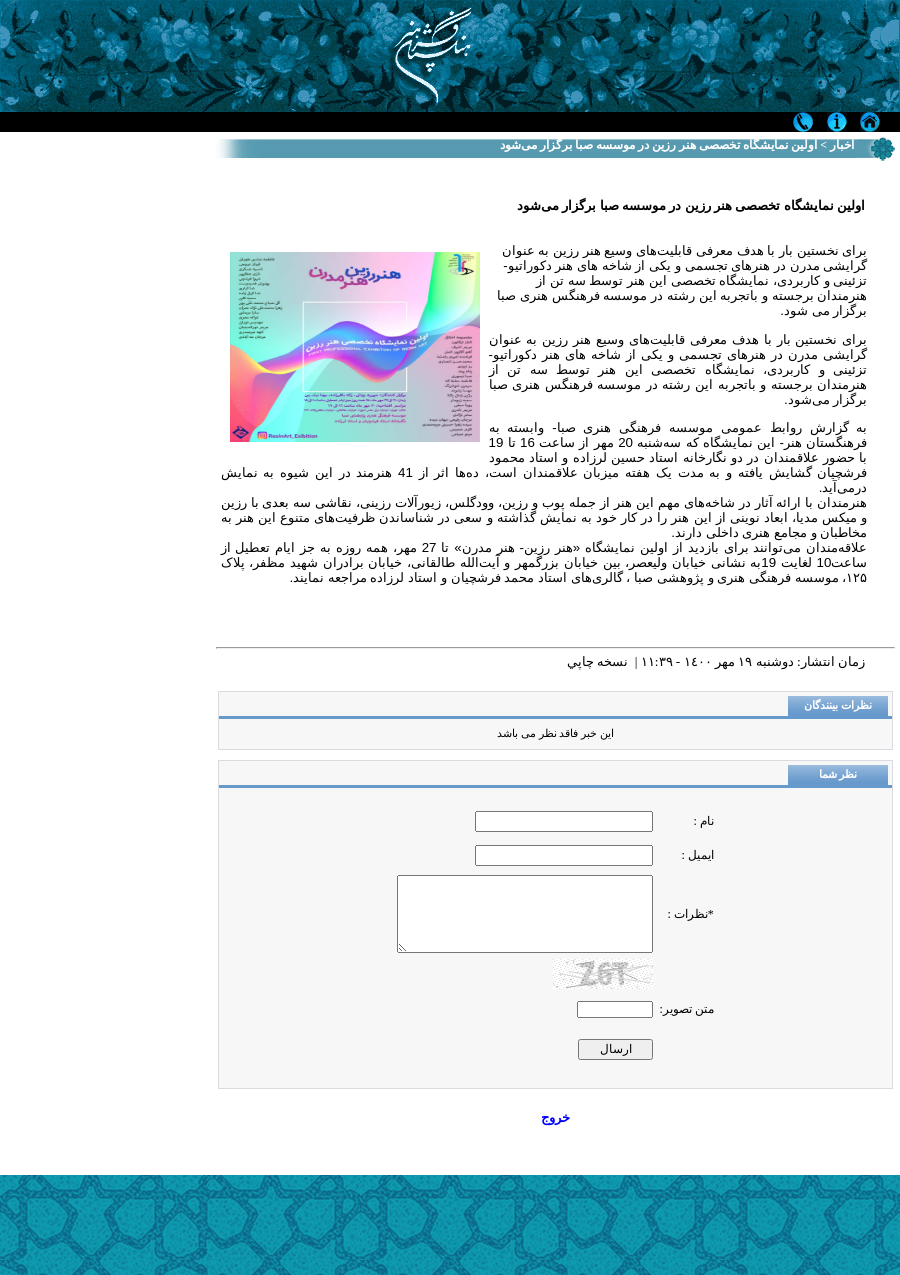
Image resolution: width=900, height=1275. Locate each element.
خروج (555, 1117)
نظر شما (838, 774)
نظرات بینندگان (838, 705)
